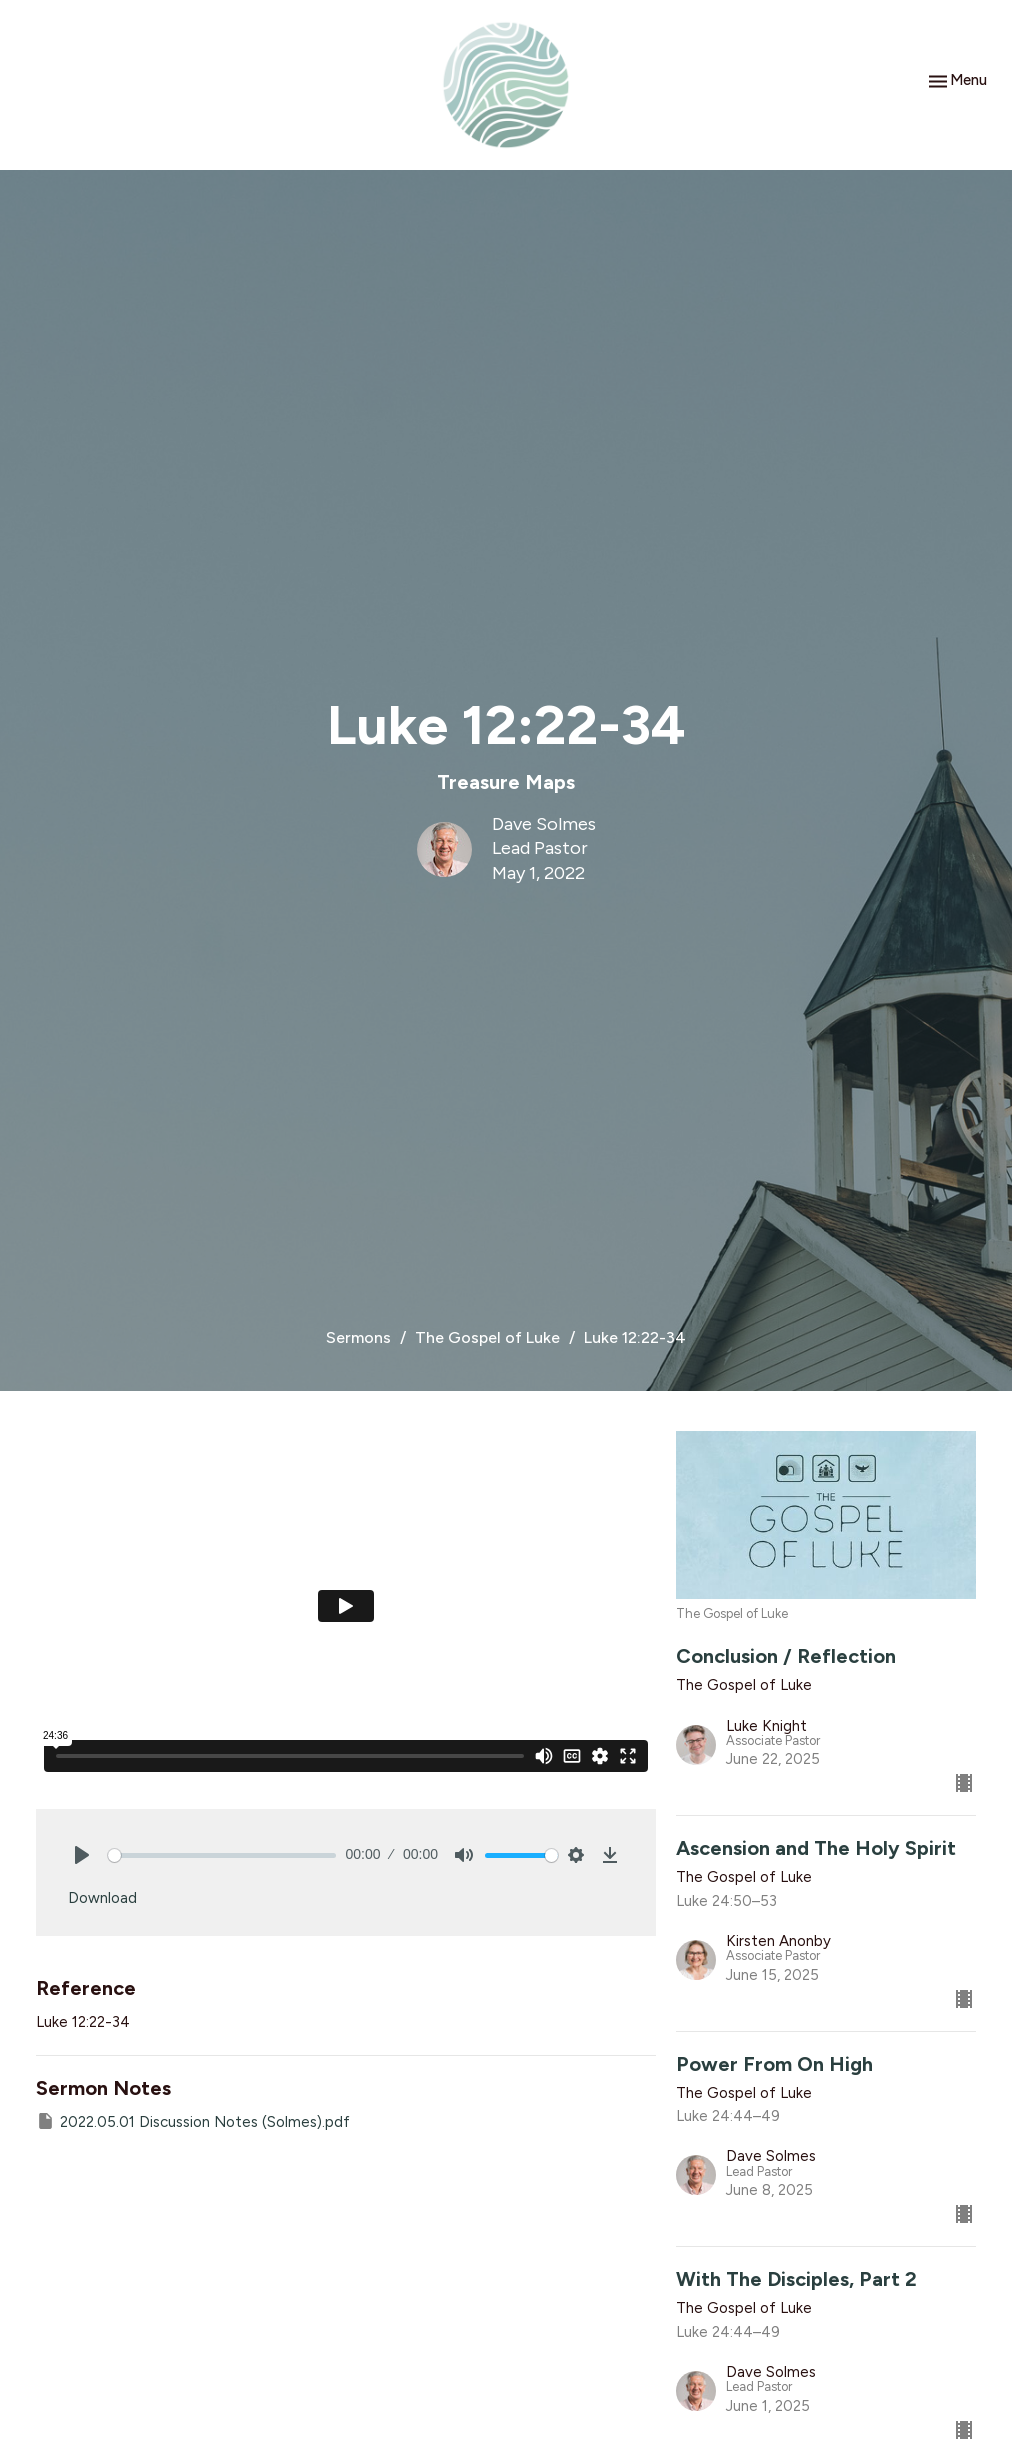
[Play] (82, 1855)
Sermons (358, 1337)
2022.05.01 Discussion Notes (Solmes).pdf (193, 2121)
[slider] (222, 1855)
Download (102, 1898)
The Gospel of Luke (487, 1337)
